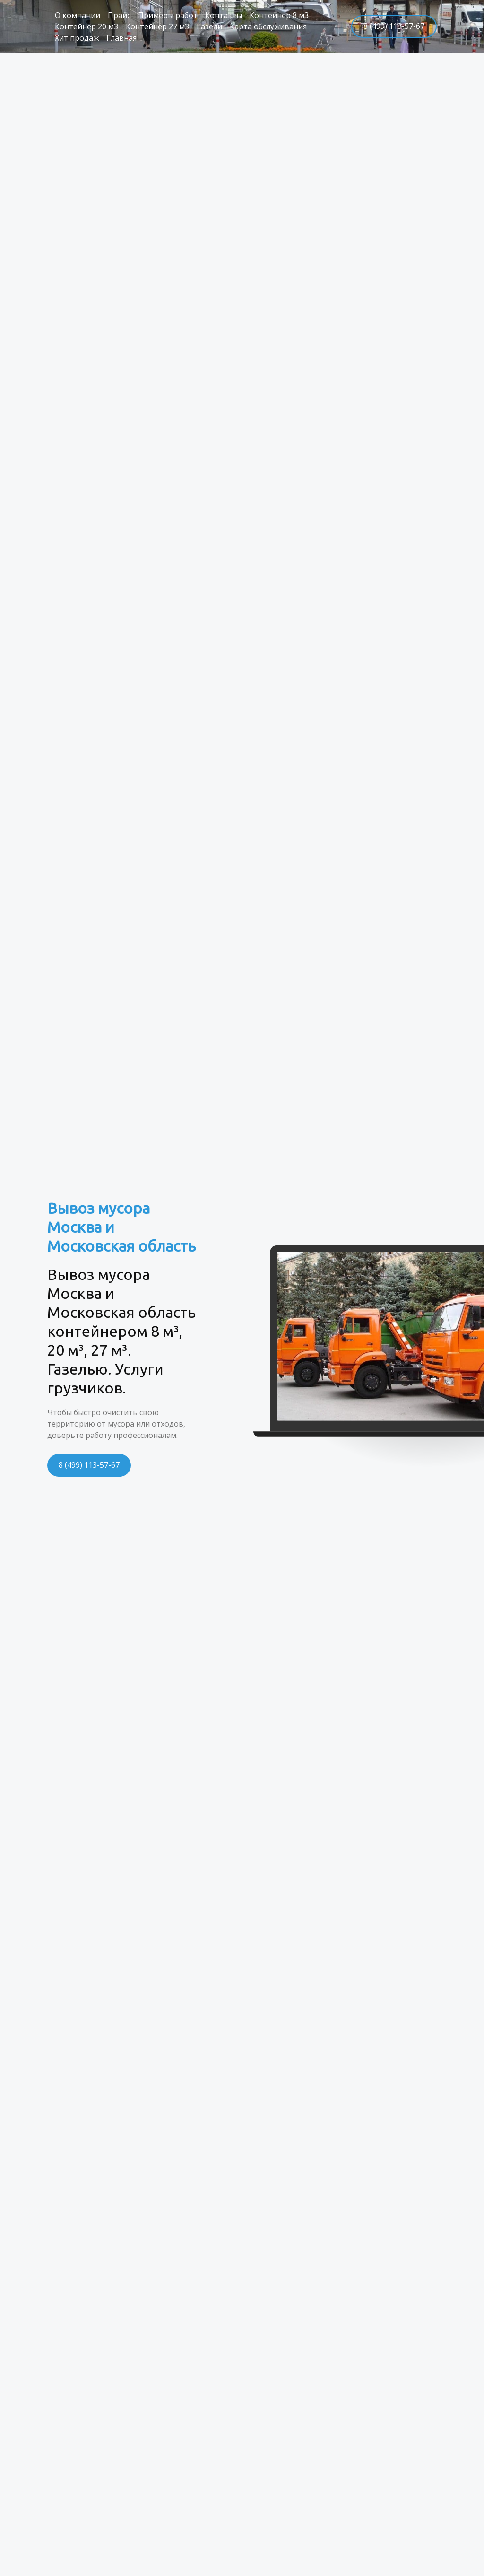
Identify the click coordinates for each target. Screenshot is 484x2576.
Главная (121, 38)
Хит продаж (77, 38)
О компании (77, 15)
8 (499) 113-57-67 (393, 26)
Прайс (119, 15)
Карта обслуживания (268, 26)
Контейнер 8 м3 (279, 15)
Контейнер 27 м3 (157, 26)
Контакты (223, 15)
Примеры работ (168, 15)
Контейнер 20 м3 (86, 26)
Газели (209, 26)
